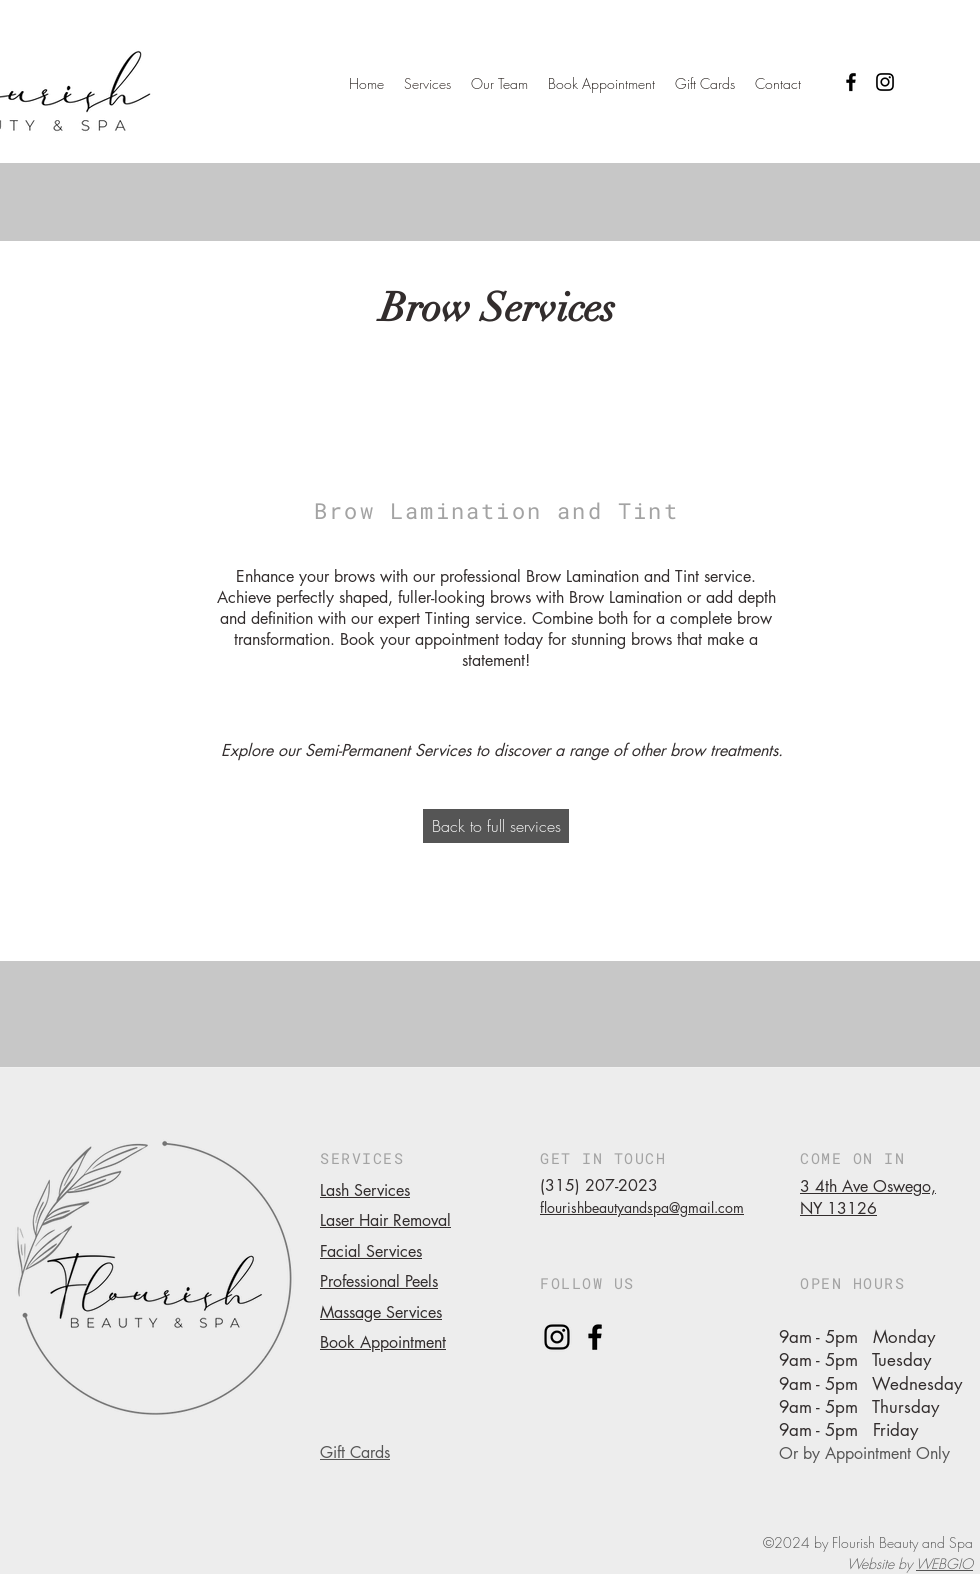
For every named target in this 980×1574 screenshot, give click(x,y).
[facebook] (595, 1337)
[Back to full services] (496, 826)
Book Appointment (383, 1342)
